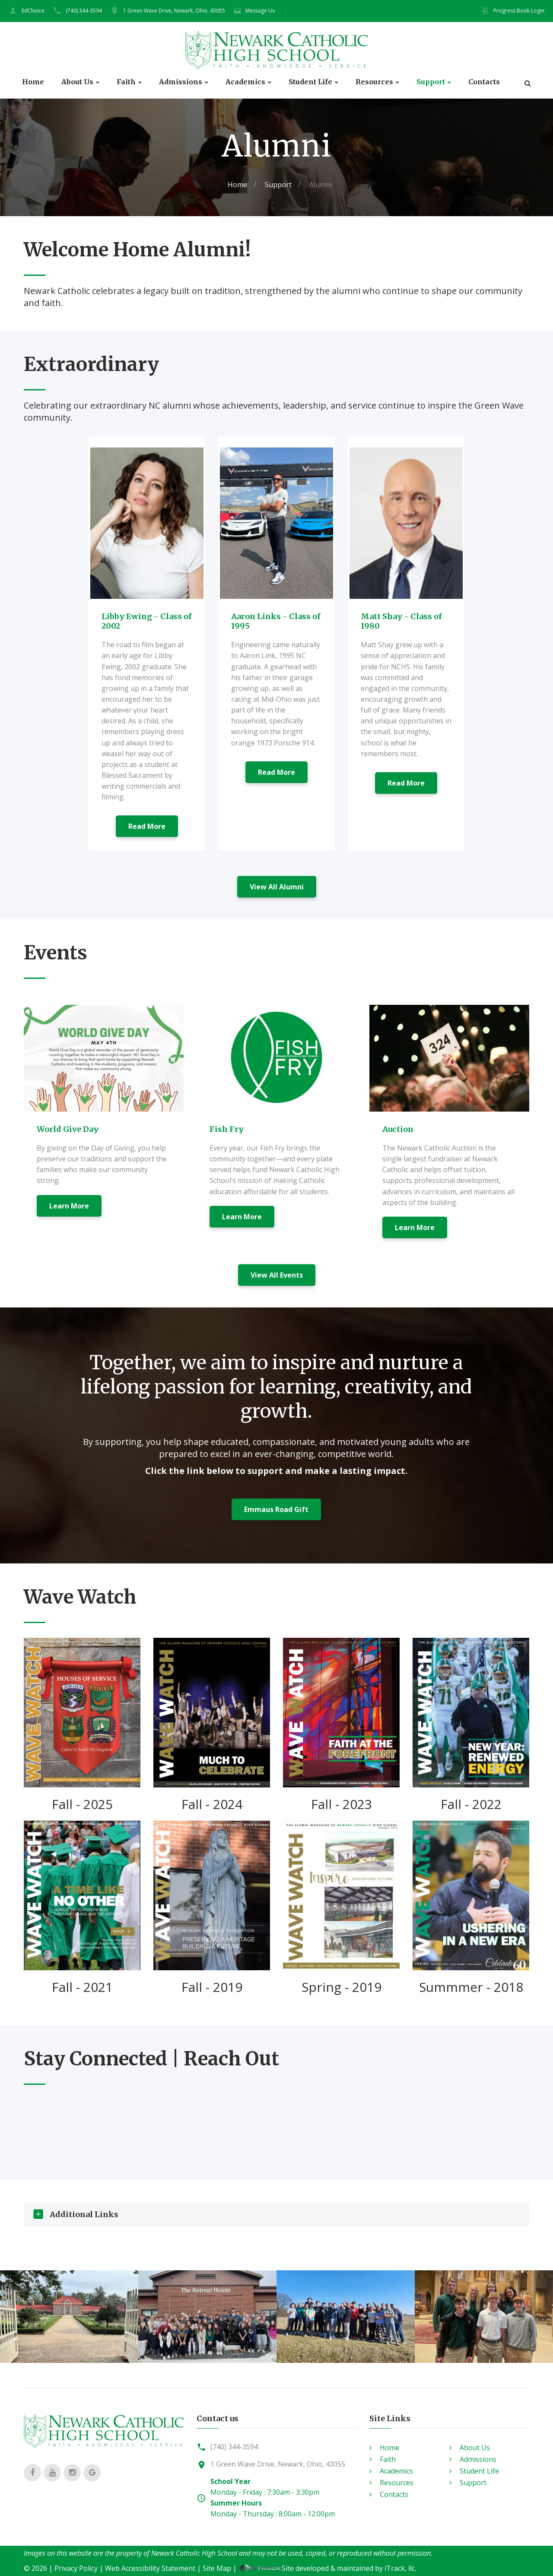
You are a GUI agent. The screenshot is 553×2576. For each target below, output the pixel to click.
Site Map (217, 2568)
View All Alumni (277, 887)
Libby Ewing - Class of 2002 (147, 621)
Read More (146, 826)
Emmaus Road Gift (276, 1509)
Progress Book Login (518, 10)
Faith (126, 82)
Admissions (180, 82)
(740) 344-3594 (84, 10)
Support (430, 82)
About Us (77, 82)
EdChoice (33, 10)
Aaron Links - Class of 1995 (276, 621)
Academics (245, 82)
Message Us (260, 10)
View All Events (277, 1275)
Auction (397, 1129)
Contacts (484, 82)
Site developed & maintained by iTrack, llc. (327, 2568)
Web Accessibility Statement (150, 2568)
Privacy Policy (76, 2568)
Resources (374, 82)
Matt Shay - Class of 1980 (401, 621)
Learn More (69, 1206)
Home (33, 82)
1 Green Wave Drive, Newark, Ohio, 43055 (174, 10)
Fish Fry (227, 1129)
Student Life (310, 82)
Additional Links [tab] (75, 2214)
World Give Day (68, 1129)
